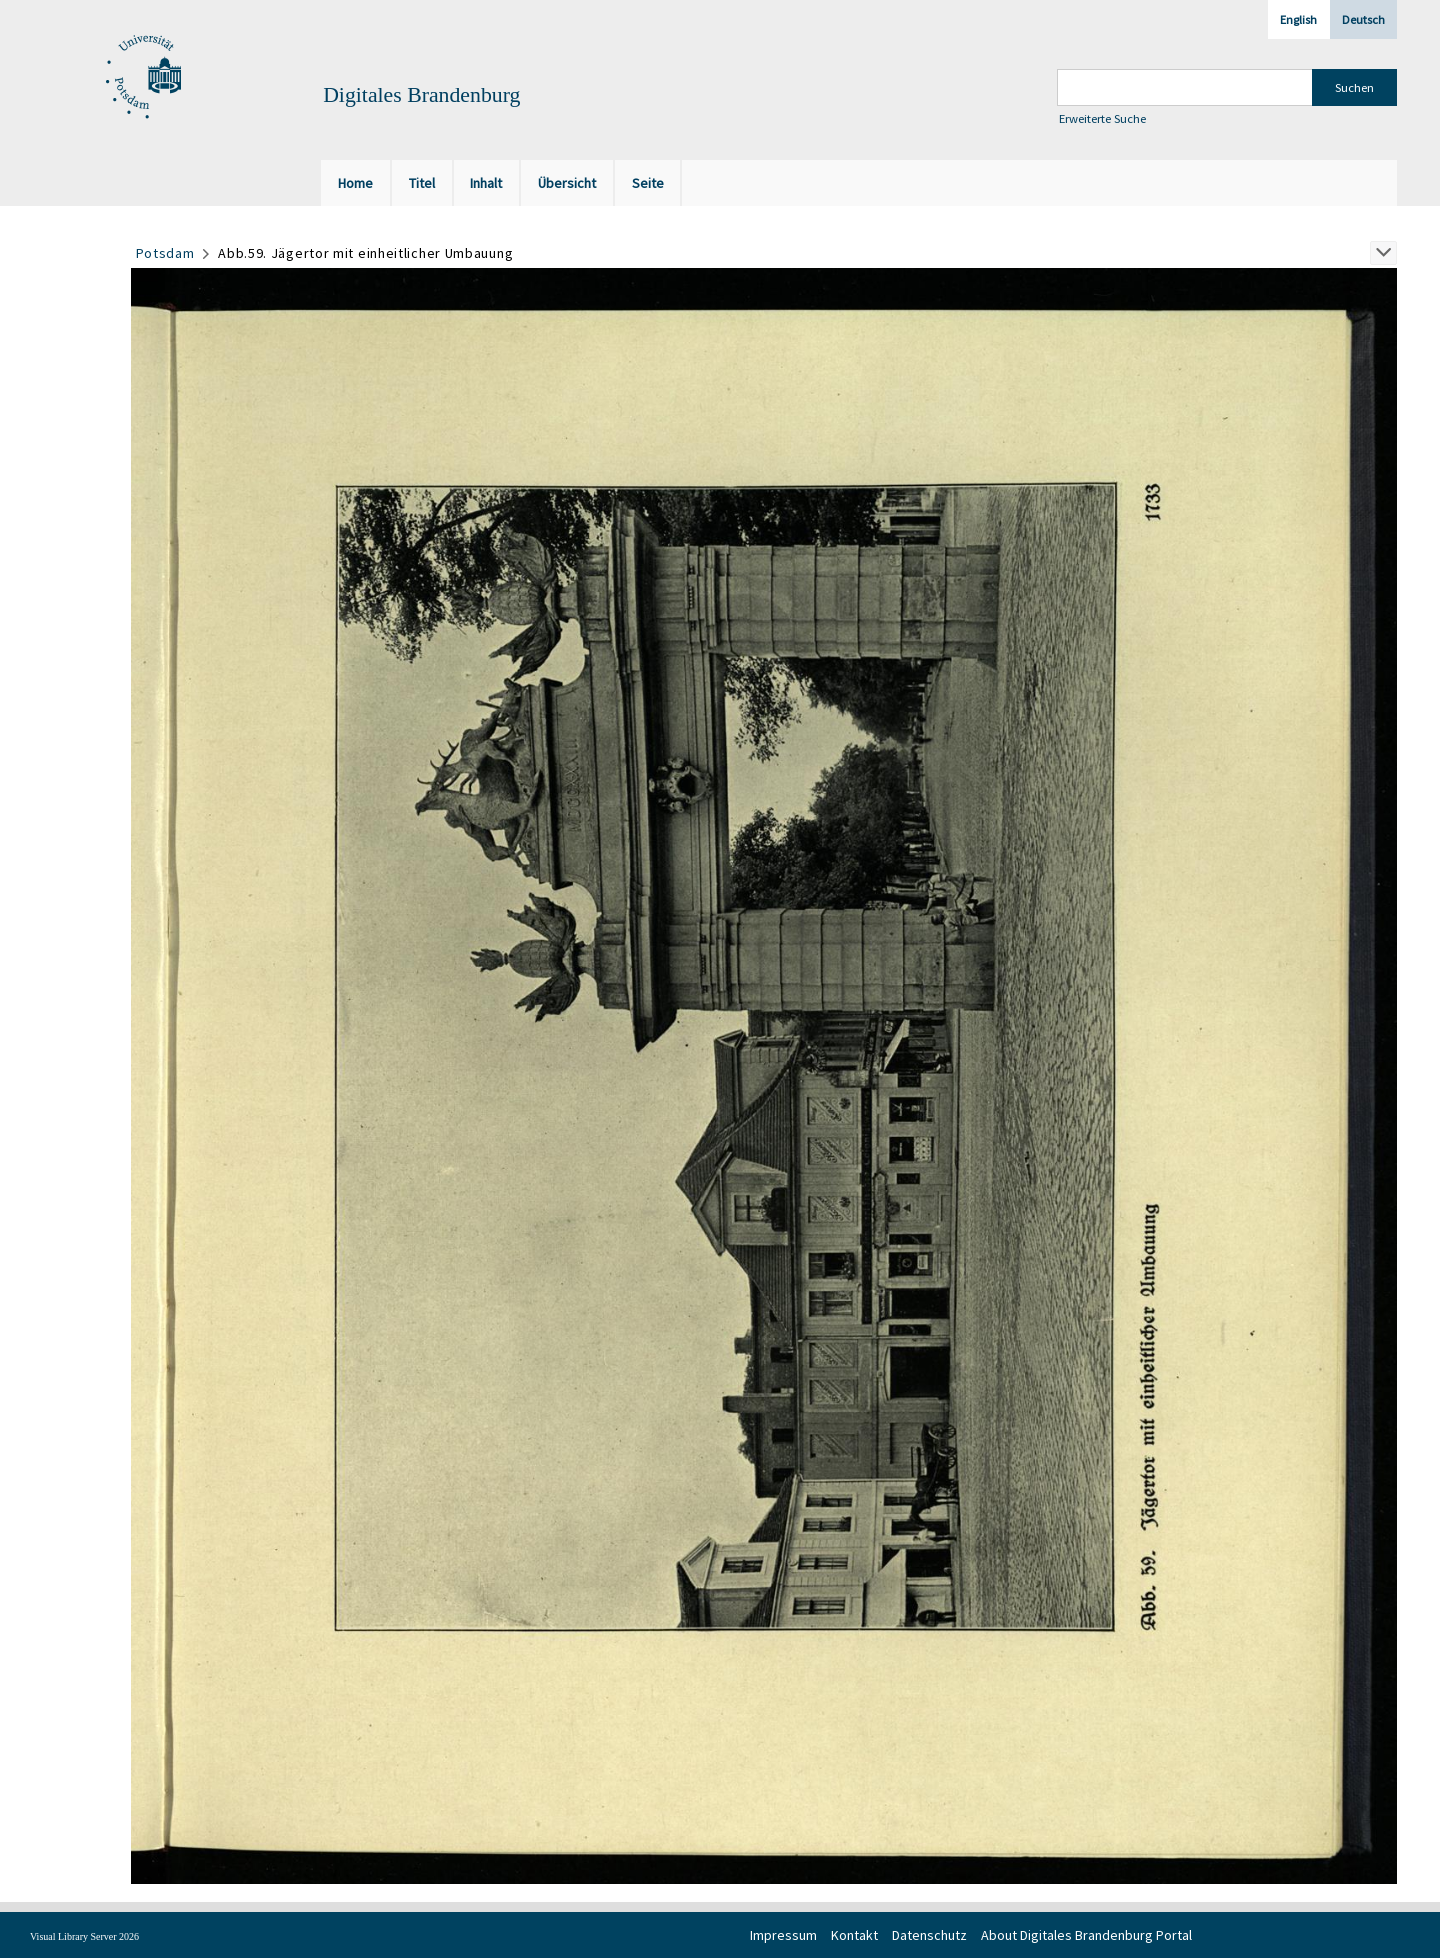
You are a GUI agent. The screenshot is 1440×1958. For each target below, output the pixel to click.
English (1298, 19)
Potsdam (165, 253)
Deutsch (1363, 19)
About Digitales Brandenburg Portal (1086, 1935)
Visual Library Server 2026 (84, 1936)
